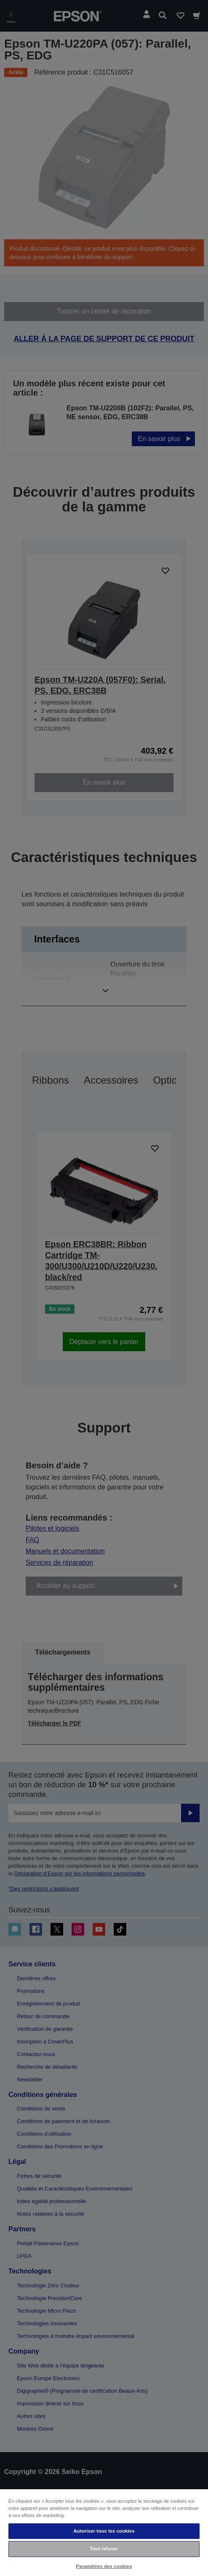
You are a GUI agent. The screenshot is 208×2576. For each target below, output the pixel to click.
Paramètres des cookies (104, 2566)
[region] (104, 2532)
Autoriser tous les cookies (103, 2530)
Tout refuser (104, 2548)
